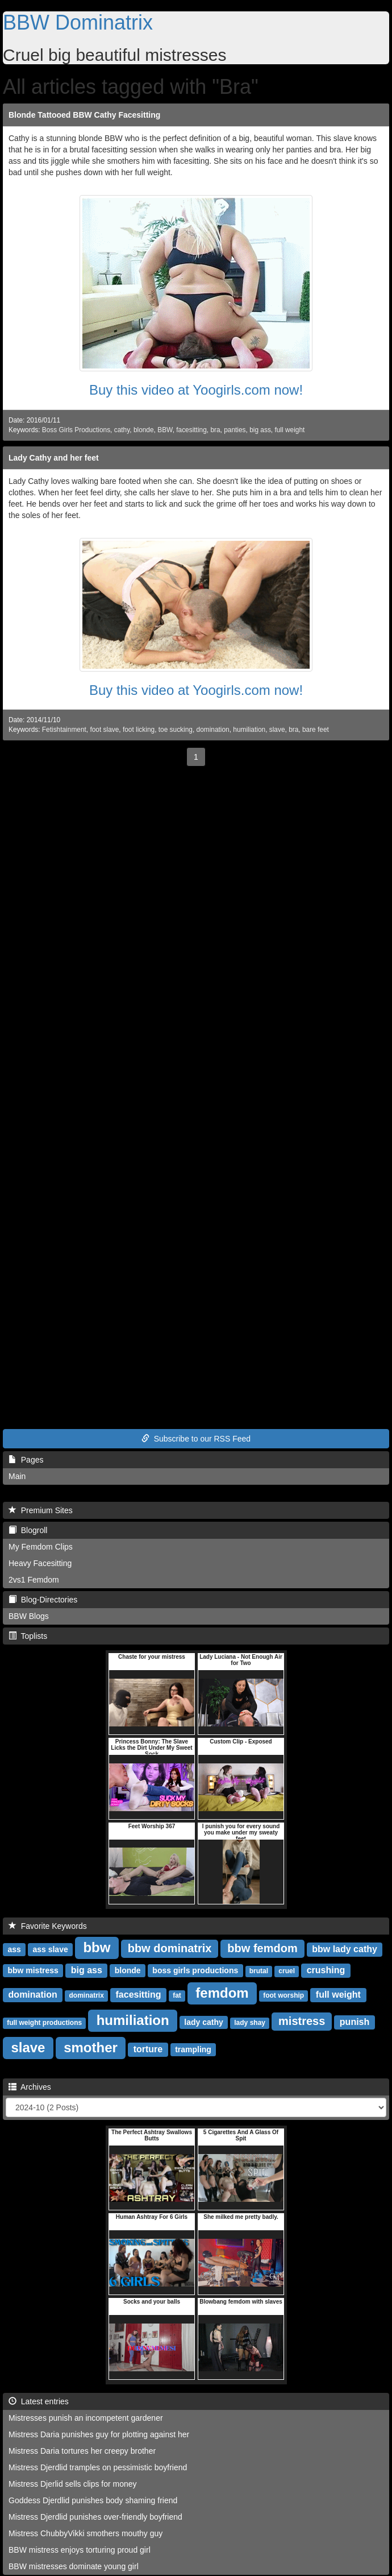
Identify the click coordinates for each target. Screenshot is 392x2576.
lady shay (249, 2023)
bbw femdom (262, 1948)
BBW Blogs (29, 1616)
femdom (221, 1993)
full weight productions (44, 2023)
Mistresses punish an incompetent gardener (86, 2417)
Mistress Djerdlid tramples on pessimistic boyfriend (98, 2467)
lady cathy (203, 2022)
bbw (96, 1947)
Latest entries (39, 2401)
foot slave (104, 730)
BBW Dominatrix (78, 22)
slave (277, 730)
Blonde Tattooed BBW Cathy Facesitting (84, 114)
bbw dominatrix (170, 1948)
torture (148, 2049)
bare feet (315, 730)
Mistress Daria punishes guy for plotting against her (99, 2434)
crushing (326, 1970)
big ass (260, 430)
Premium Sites (41, 1510)
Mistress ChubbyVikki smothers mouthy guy (85, 2533)
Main (17, 1476)
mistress (301, 2021)
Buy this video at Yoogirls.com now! (196, 389)
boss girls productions (195, 1970)
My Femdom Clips (41, 1546)
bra (215, 430)
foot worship (283, 1995)
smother (91, 2047)
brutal (258, 1971)
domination (213, 730)
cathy (122, 430)
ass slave (50, 1949)
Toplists (28, 1636)
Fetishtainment (64, 730)
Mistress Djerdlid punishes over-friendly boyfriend (95, 2516)
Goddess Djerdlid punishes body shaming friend (93, 2500)
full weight (289, 430)
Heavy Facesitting (40, 1563)
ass (13, 1949)
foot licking (139, 730)
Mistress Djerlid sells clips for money (73, 2483)
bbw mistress (32, 1970)
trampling (193, 2049)
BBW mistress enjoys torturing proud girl (80, 2549)
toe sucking (176, 730)
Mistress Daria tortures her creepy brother (82, 2450)
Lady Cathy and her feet (54, 457)
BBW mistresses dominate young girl (74, 2566)
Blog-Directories (43, 1599)
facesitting (191, 430)
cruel (286, 1971)
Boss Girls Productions (76, 430)
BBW (164, 430)
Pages (26, 1459)
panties (234, 430)
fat (177, 1995)
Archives (30, 2087)
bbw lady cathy (344, 1949)
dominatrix (86, 1995)
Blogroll (28, 1530)
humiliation (249, 730)
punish (354, 2022)
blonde (144, 430)
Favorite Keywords (48, 1926)
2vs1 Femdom (34, 1579)
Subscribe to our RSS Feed (196, 1438)
